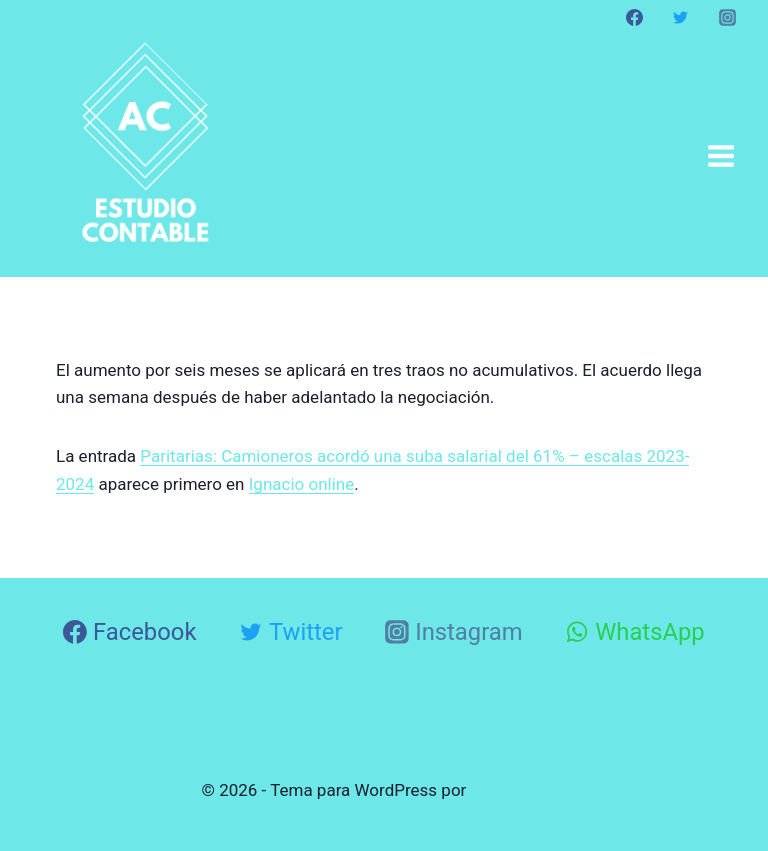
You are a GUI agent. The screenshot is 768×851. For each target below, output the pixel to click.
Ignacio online (302, 484)
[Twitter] (681, 17)
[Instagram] (727, 17)
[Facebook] (635, 17)
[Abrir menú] (720, 155)
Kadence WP (519, 790)
